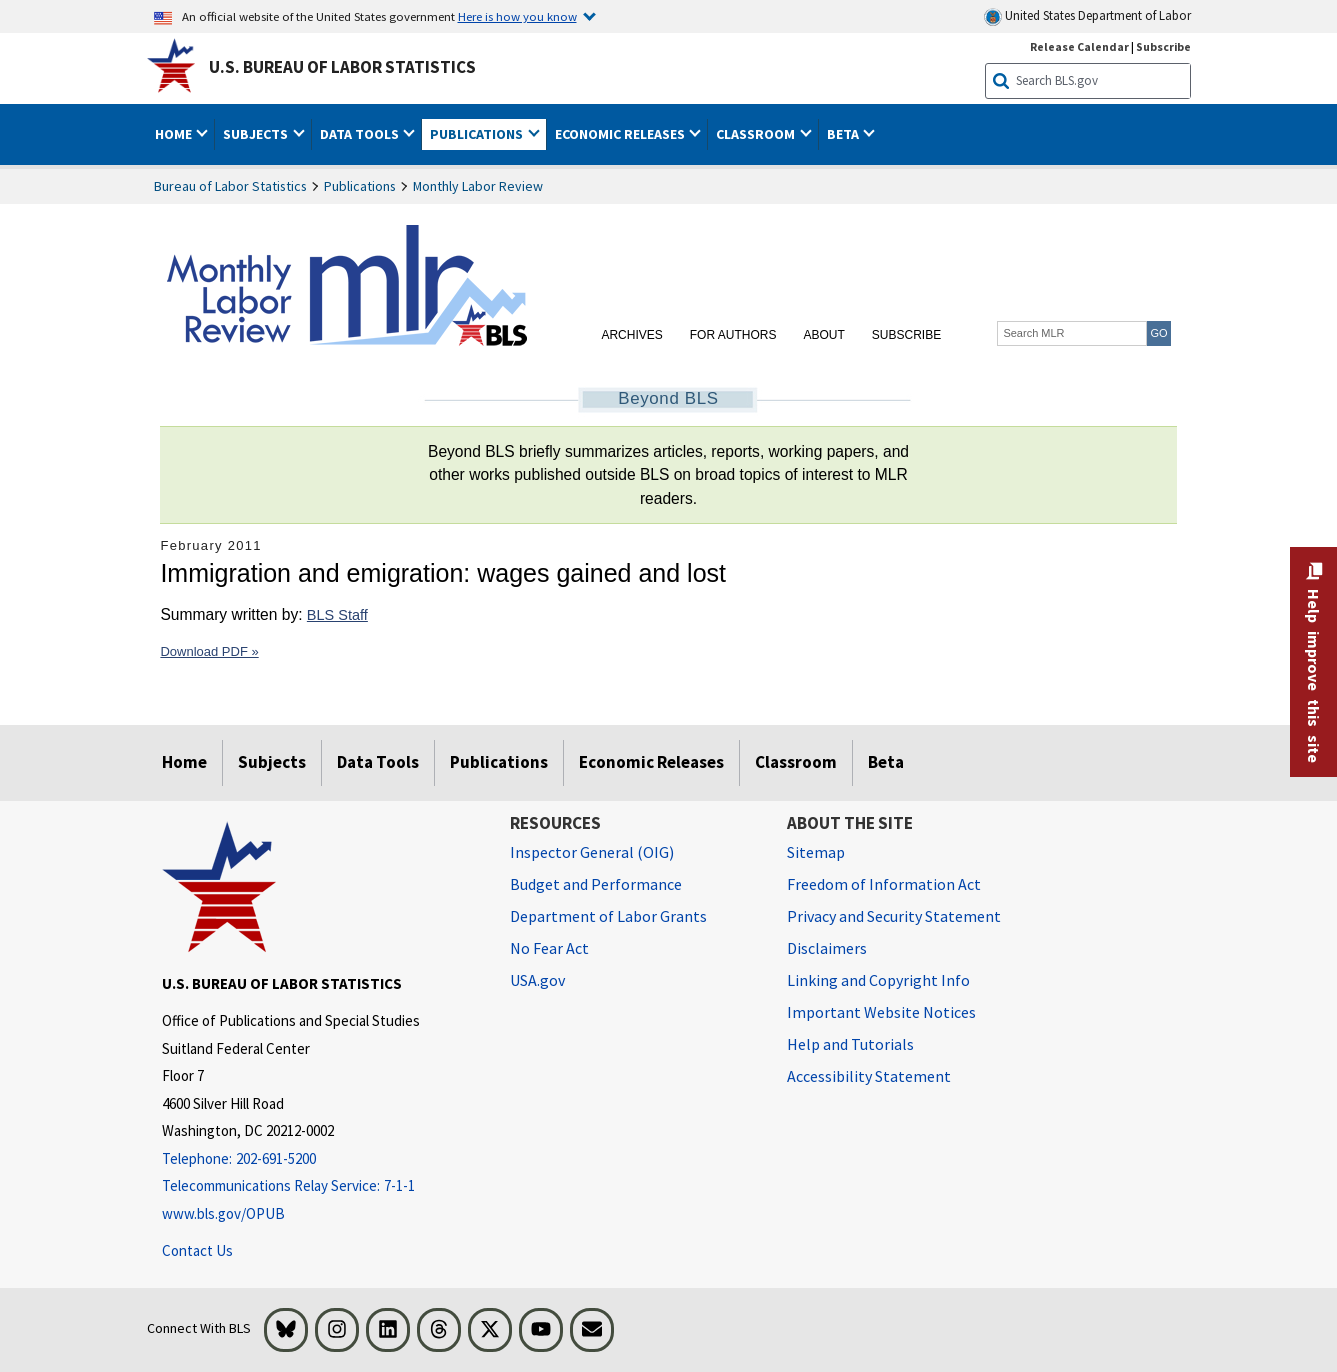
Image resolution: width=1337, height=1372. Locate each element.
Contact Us (197, 1250)
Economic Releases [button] (621, 134)
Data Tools (378, 762)
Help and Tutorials (850, 1044)
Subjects (272, 762)
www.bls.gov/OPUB (223, 1213)
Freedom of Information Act (884, 884)
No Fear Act (549, 948)
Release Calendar (1079, 46)
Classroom (796, 762)
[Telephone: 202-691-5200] (321, 1159)
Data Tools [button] (361, 134)
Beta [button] (844, 134)
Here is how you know (517, 16)
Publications (360, 186)
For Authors (733, 335)
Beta (886, 762)
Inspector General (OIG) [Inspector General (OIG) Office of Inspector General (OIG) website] (592, 852)
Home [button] (175, 134)
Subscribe (906, 335)
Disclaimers (827, 948)
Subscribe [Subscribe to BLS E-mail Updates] (1163, 46)
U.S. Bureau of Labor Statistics (342, 67)
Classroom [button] (757, 134)
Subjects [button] (257, 134)
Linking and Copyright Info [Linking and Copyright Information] (878, 980)
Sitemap (816, 852)
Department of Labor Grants (608, 916)
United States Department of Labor (1087, 16)
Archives (631, 335)
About (823, 335)
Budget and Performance (596, 884)
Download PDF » (209, 651)
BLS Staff (337, 615)
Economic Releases (651, 762)
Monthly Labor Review (478, 186)
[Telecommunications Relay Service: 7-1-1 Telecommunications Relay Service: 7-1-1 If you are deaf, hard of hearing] (321, 1186)
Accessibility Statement (869, 1076)
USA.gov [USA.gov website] (537, 980)
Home (184, 762)
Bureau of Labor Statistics (230, 186)
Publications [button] (478, 134)
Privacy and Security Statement (894, 916)
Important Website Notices (881, 1012)
